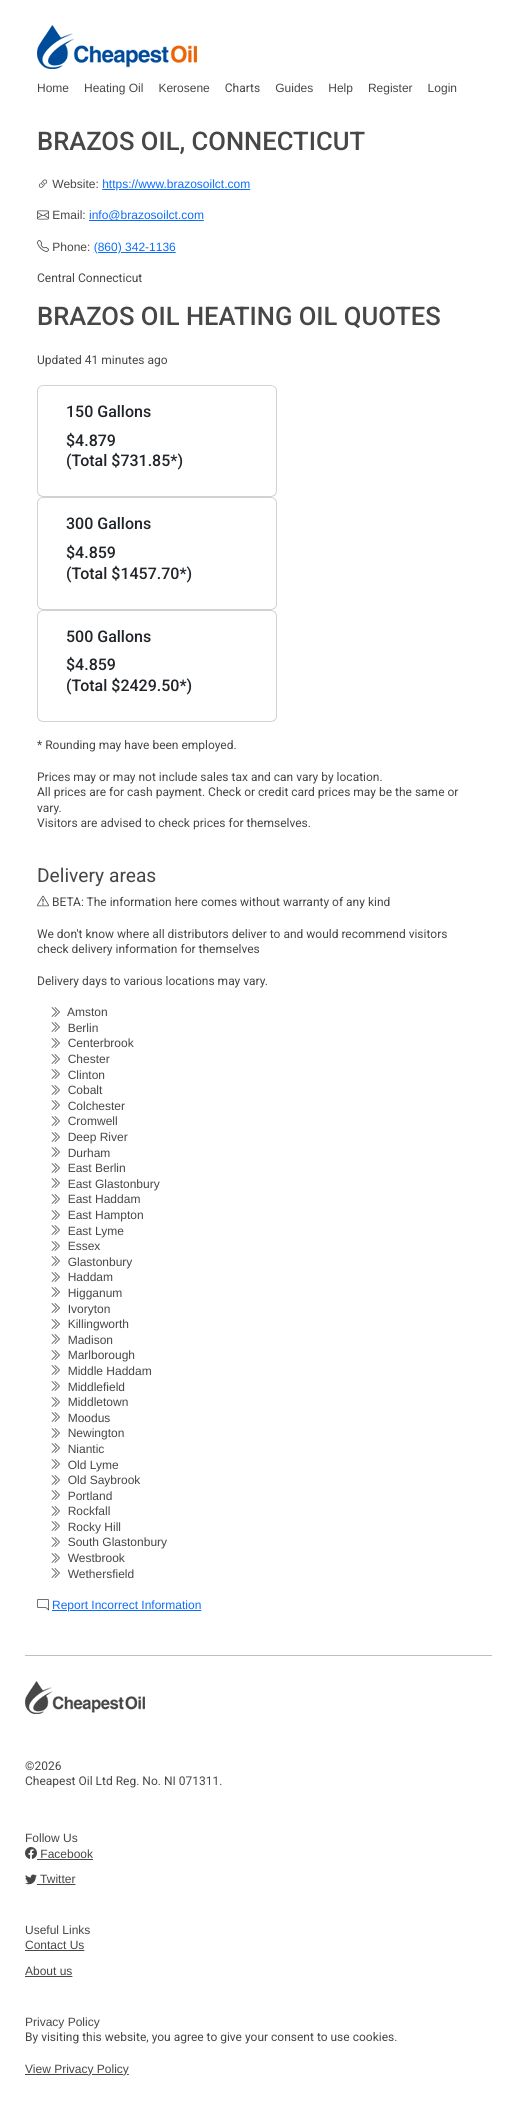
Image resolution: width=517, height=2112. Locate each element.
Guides (294, 88)
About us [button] (48, 1971)
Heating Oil (113, 88)
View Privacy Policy (77, 2069)
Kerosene (183, 88)
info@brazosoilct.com (146, 215)
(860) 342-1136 (135, 247)
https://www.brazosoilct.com (176, 184)
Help (340, 88)
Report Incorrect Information (126, 1605)
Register (390, 88)
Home (53, 88)
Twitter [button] (50, 1879)
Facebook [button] (59, 1854)
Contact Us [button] (54, 1945)
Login (442, 88)
